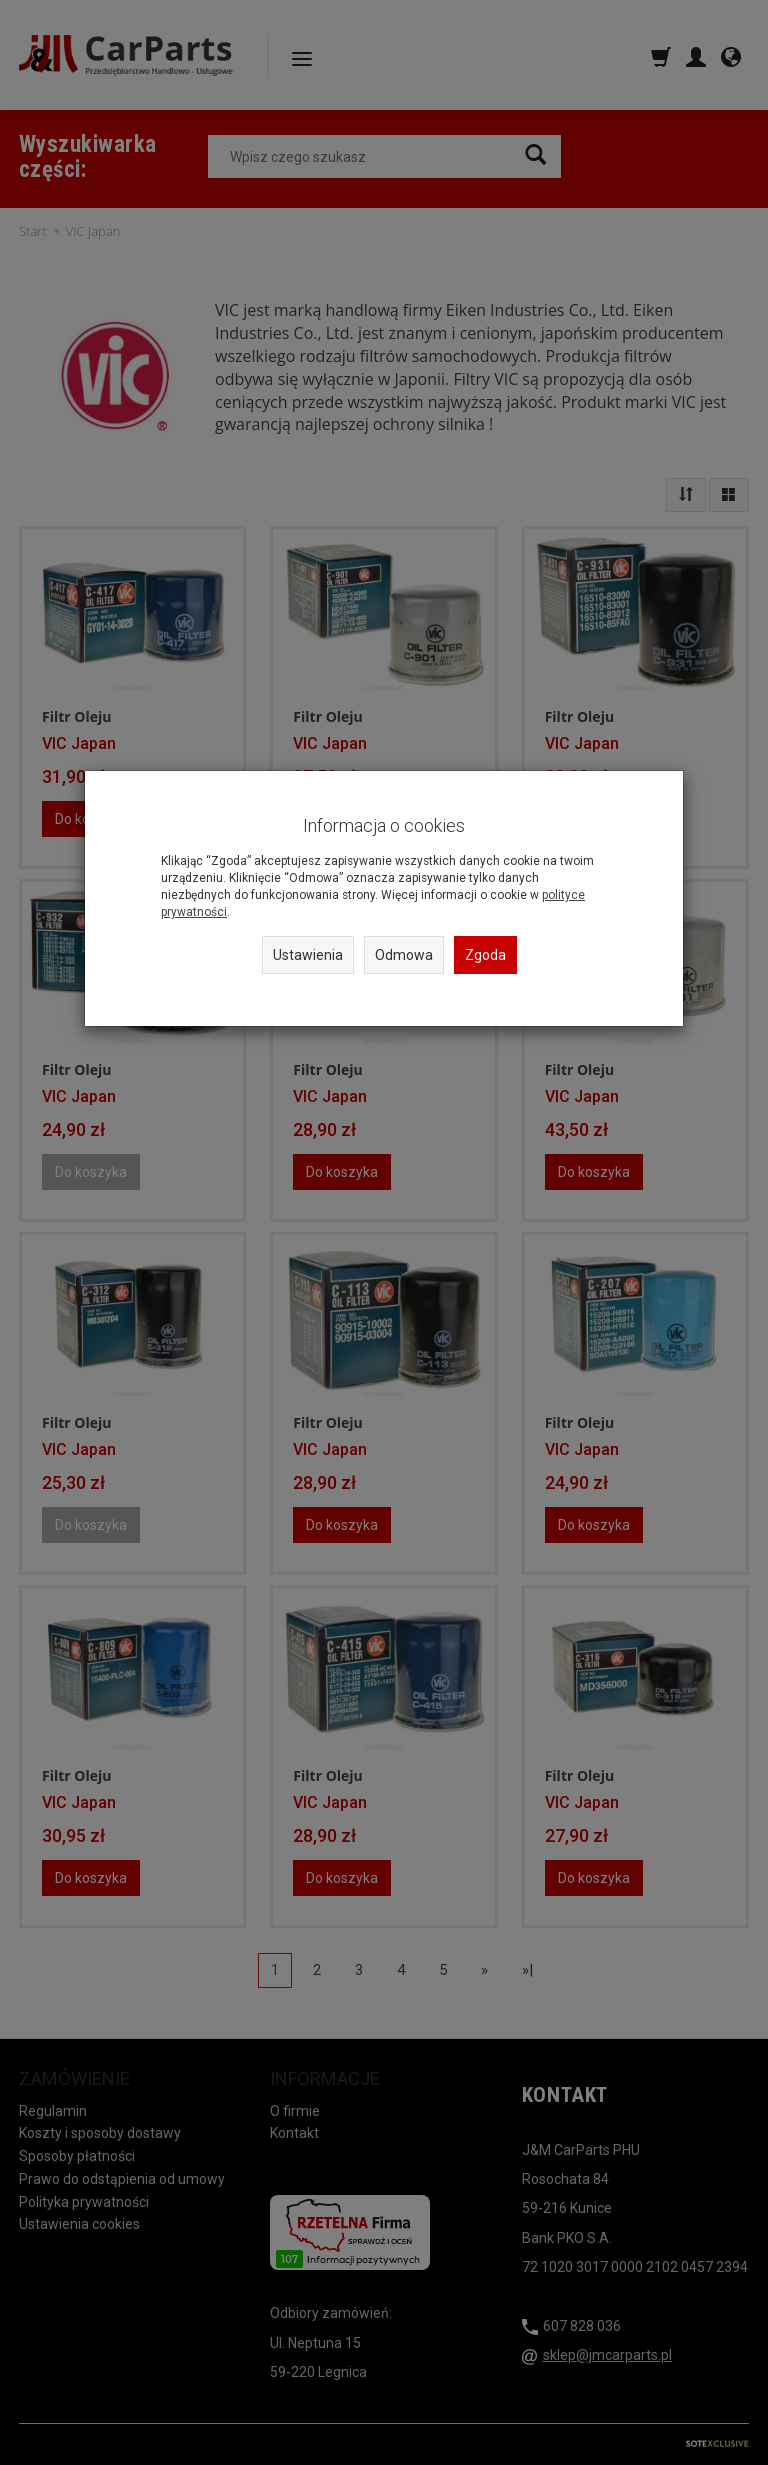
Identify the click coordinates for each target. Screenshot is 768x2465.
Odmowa (404, 955)
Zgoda (485, 955)
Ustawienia (308, 955)
